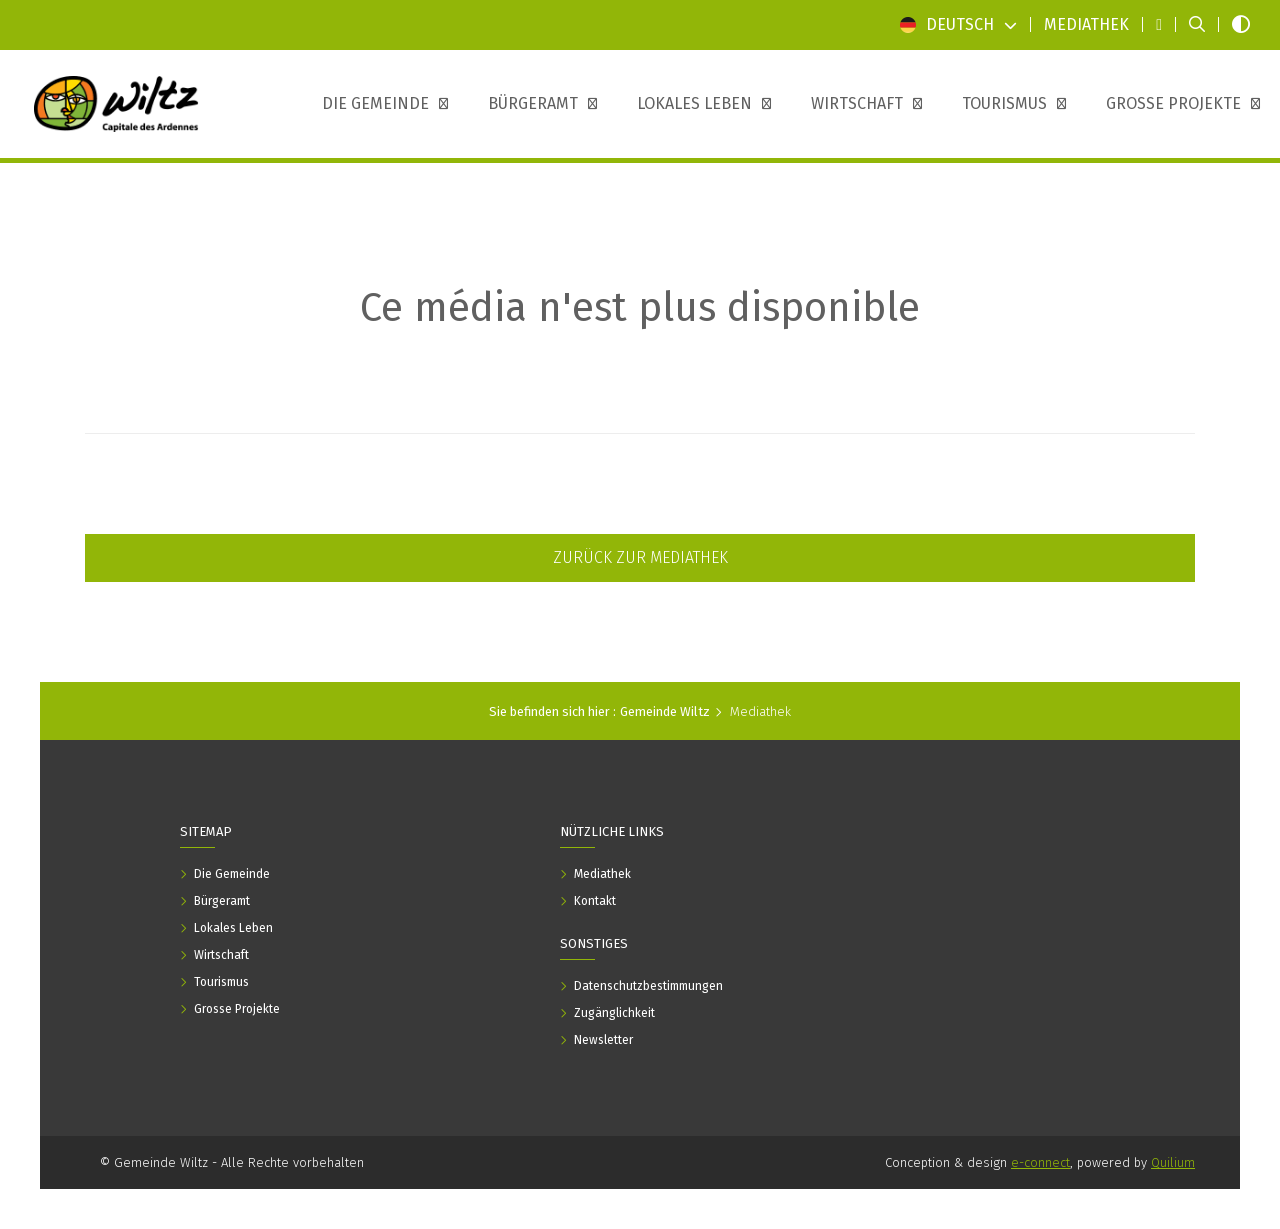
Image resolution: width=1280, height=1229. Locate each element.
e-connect (1040, 1162)
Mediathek (760, 711)
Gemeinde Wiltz (665, 711)
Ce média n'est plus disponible (640, 308)
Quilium (1173, 1162)
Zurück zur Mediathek (640, 557)
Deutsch (958, 24)
